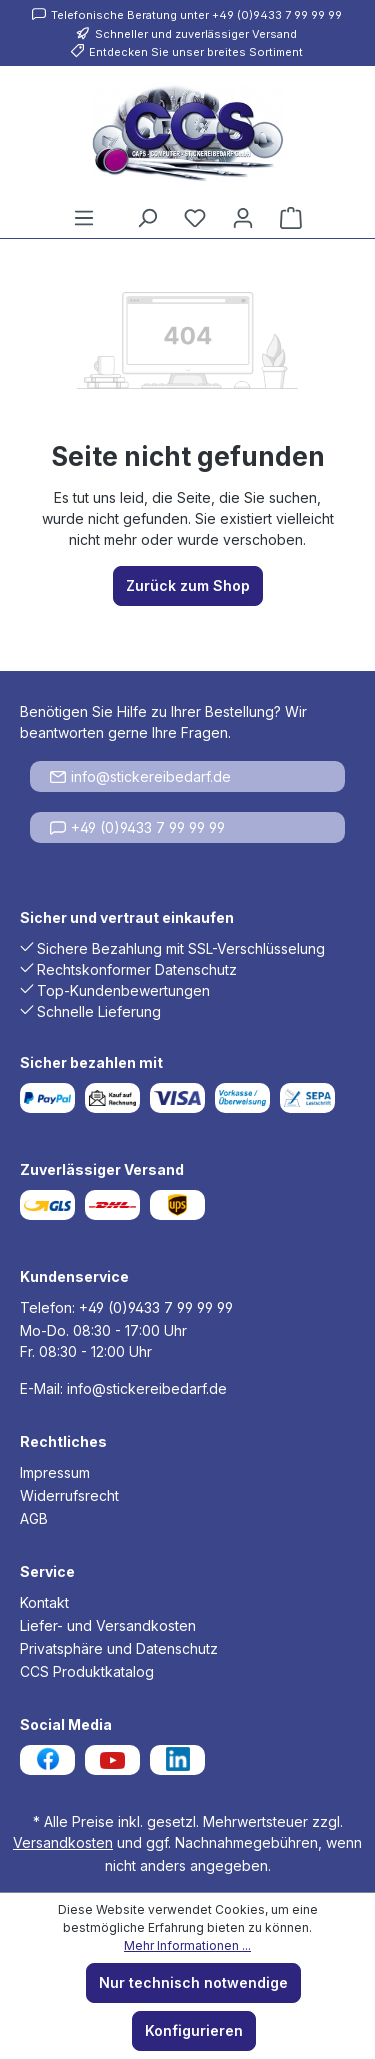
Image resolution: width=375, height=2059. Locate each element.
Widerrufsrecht (69, 1495)
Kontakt (44, 1602)
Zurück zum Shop (188, 585)
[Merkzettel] (195, 218)
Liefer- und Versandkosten (108, 1625)
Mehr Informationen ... (187, 1945)
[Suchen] (147, 218)
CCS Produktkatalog (87, 1671)
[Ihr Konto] (243, 218)
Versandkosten (63, 1842)
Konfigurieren (194, 2030)
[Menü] (84, 218)
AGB (34, 1518)
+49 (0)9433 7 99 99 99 (137, 827)
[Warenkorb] (291, 218)
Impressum (55, 1472)
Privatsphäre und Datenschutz (119, 1648)
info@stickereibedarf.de (140, 776)
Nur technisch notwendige (193, 1982)
